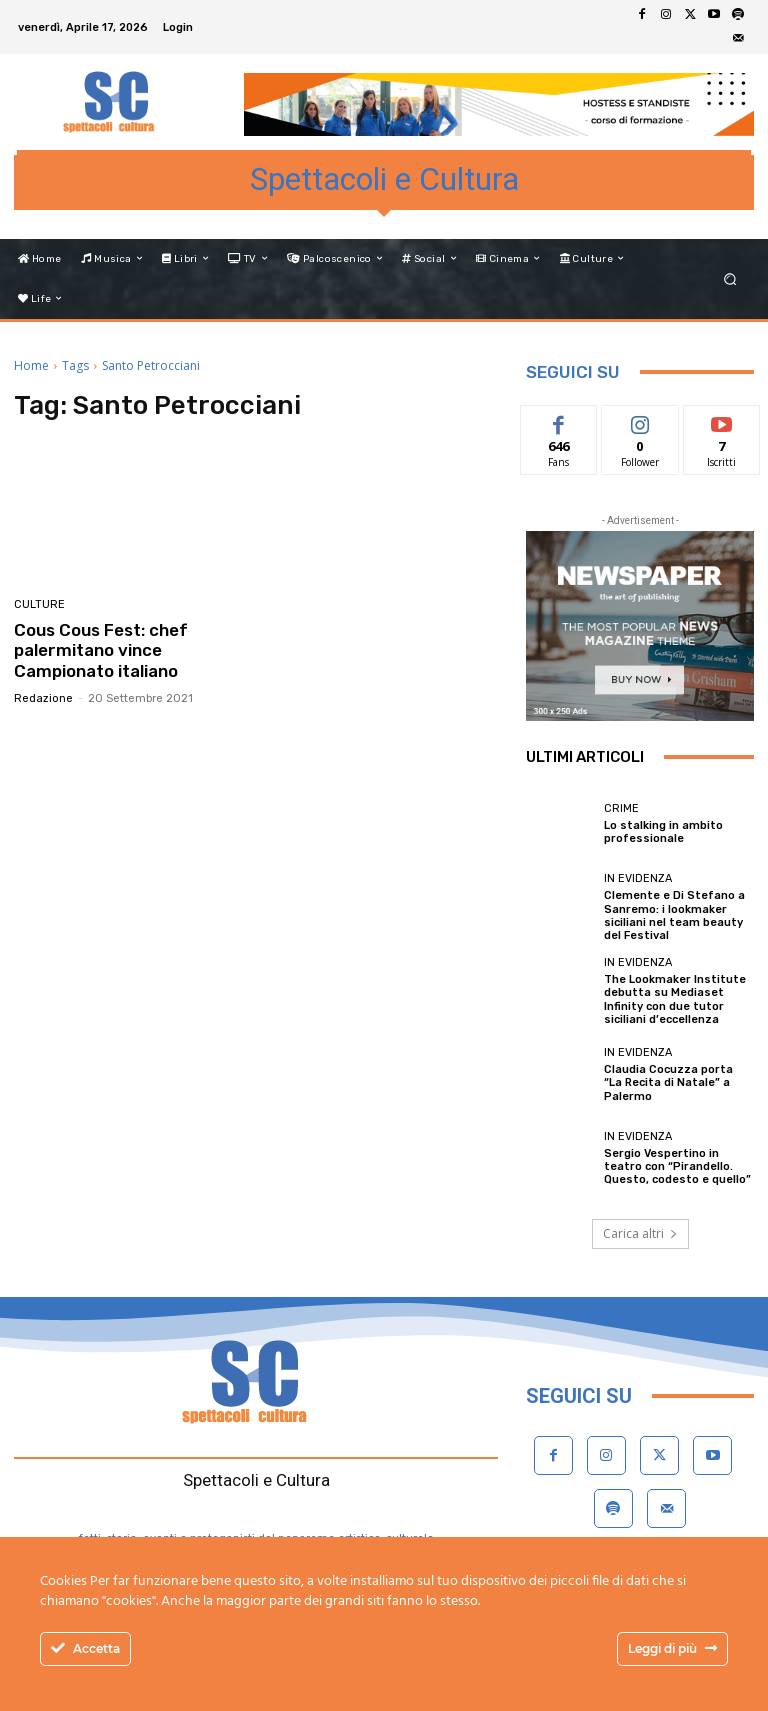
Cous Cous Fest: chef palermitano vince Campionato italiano (101, 650)
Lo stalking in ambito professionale (663, 832)
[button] (730, 278)
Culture (39, 604)
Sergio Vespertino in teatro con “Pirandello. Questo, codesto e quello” (677, 1166)
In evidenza (638, 878)
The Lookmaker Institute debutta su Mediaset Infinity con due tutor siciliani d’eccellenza (675, 999)
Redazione (43, 698)
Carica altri (640, 1233)
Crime (621, 808)
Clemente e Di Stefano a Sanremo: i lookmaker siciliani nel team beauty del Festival (674, 915)
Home (31, 365)
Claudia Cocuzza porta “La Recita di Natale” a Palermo (668, 1082)
